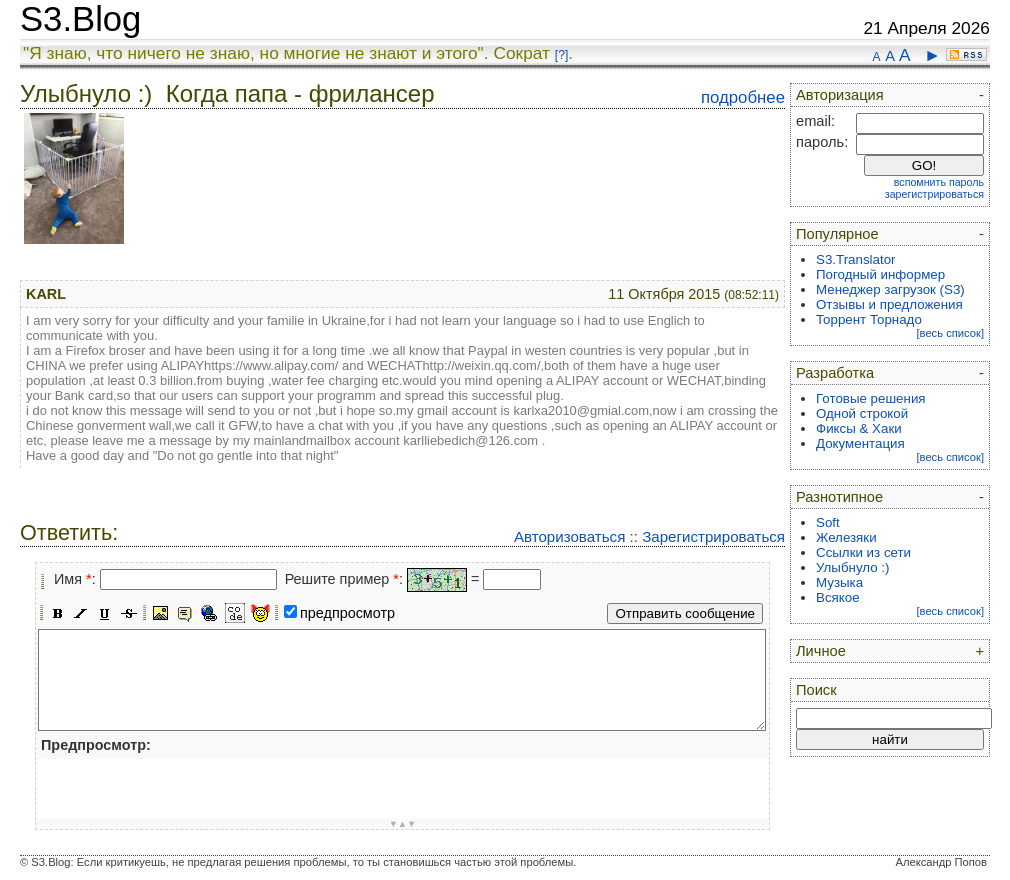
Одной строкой (862, 413)
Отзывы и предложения (889, 304)
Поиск (816, 690)
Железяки (846, 537)
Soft (828, 522)
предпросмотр (347, 613)
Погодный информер (880, 274)
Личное (821, 651)
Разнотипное (839, 497)
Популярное (837, 234)
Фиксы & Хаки (859, 428)
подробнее (743, 97)
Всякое (838, 597)
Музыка (839, 582)
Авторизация (840, 95)
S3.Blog (80, 19)
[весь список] (950, 333)
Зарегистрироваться (713, 536)
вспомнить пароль (939, 182)
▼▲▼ (403, 824)
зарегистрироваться (934, 194)
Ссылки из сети (863, 552)
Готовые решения (871, 398)
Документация (860, 443)
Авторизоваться (569, 536)
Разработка (835, 373)
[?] (561, 55)
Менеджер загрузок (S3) (890, 289)
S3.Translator (856, 259)
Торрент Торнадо (869, 319)
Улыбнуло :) (852, 567)
